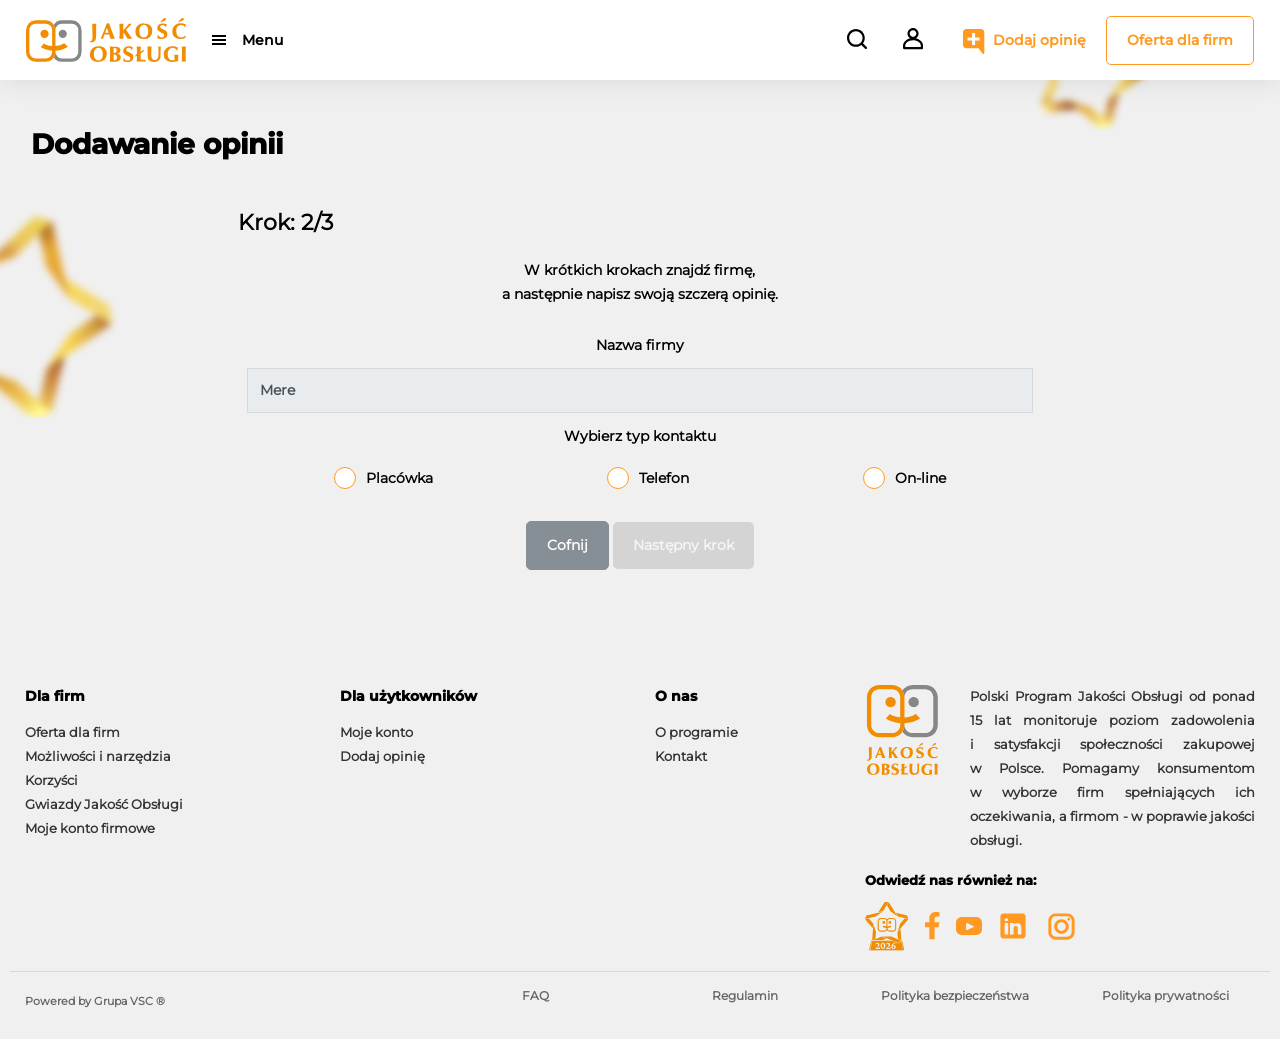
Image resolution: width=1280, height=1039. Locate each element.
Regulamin (745, 995)
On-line (920, 478)
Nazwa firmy (640, 345)
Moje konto (376, 732)
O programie (696, 732)
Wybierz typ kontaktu (640, 436)
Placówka (399, 478)
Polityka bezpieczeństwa (955, 995)
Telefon (664, 478)
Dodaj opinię (1039, 40)
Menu (262, 40)
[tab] (167, 696)
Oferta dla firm (1180, 40)
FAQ (535, 995)
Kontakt (681, 756)
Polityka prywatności (1165, 995)
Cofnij (567, 545)
